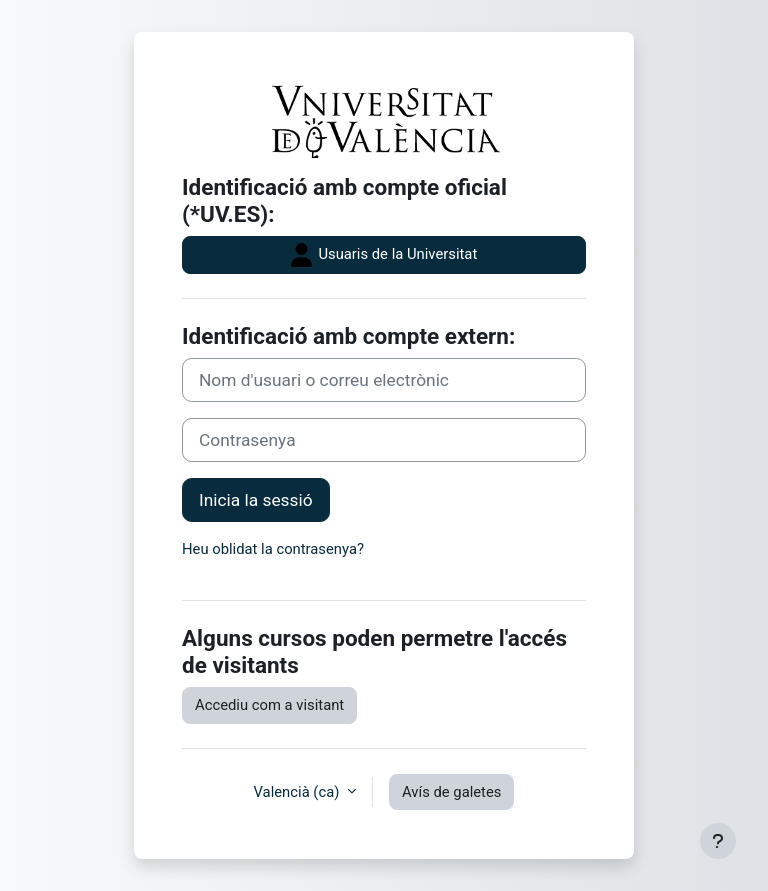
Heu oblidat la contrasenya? (273, 549)
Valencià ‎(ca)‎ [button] (299, 792)
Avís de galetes (451, 792)
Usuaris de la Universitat (384, 255)
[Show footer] (718, 841)
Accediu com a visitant (269, 705)
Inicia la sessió (256, 500)
